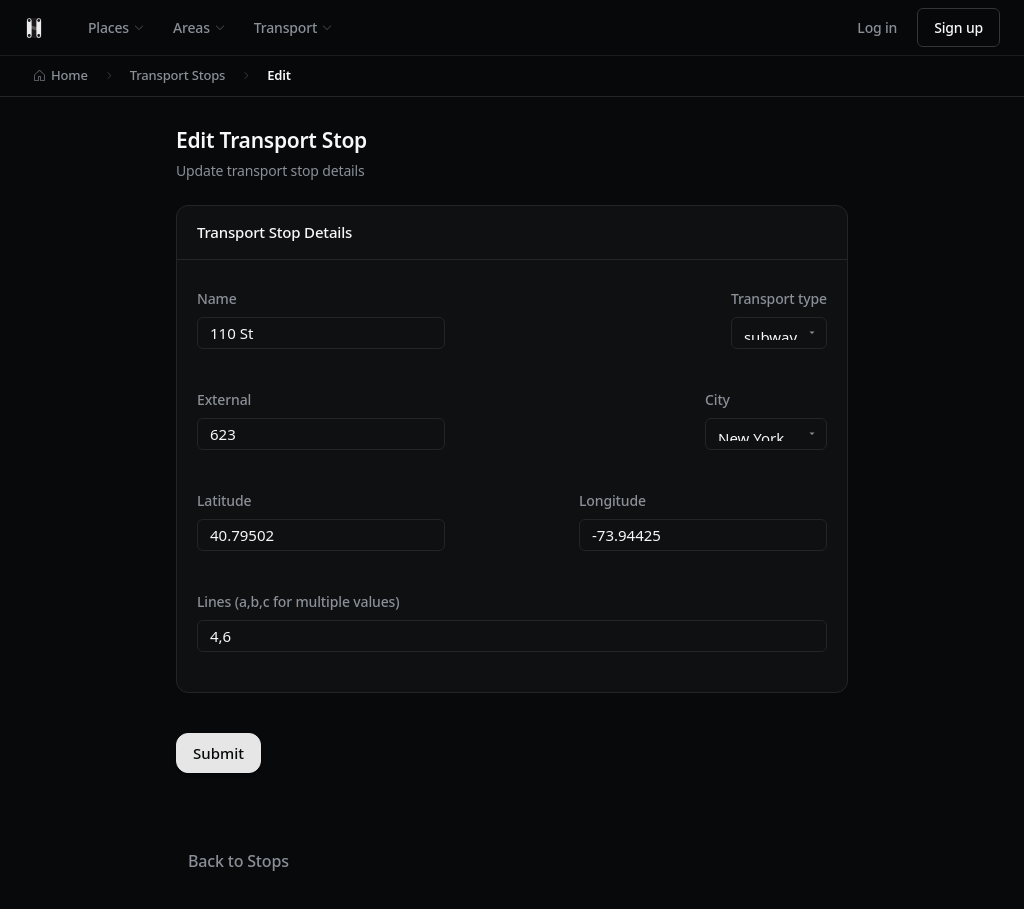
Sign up (958, 27)
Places (116, 27)
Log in (877, 27)
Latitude (224, 500)
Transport (293, 27)
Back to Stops (238, 861)
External (224, 399)
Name (217, 298)
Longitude (612, 500)
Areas (199, 27)
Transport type (779, 298)
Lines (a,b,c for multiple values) (298, 601)
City (717, 399)
